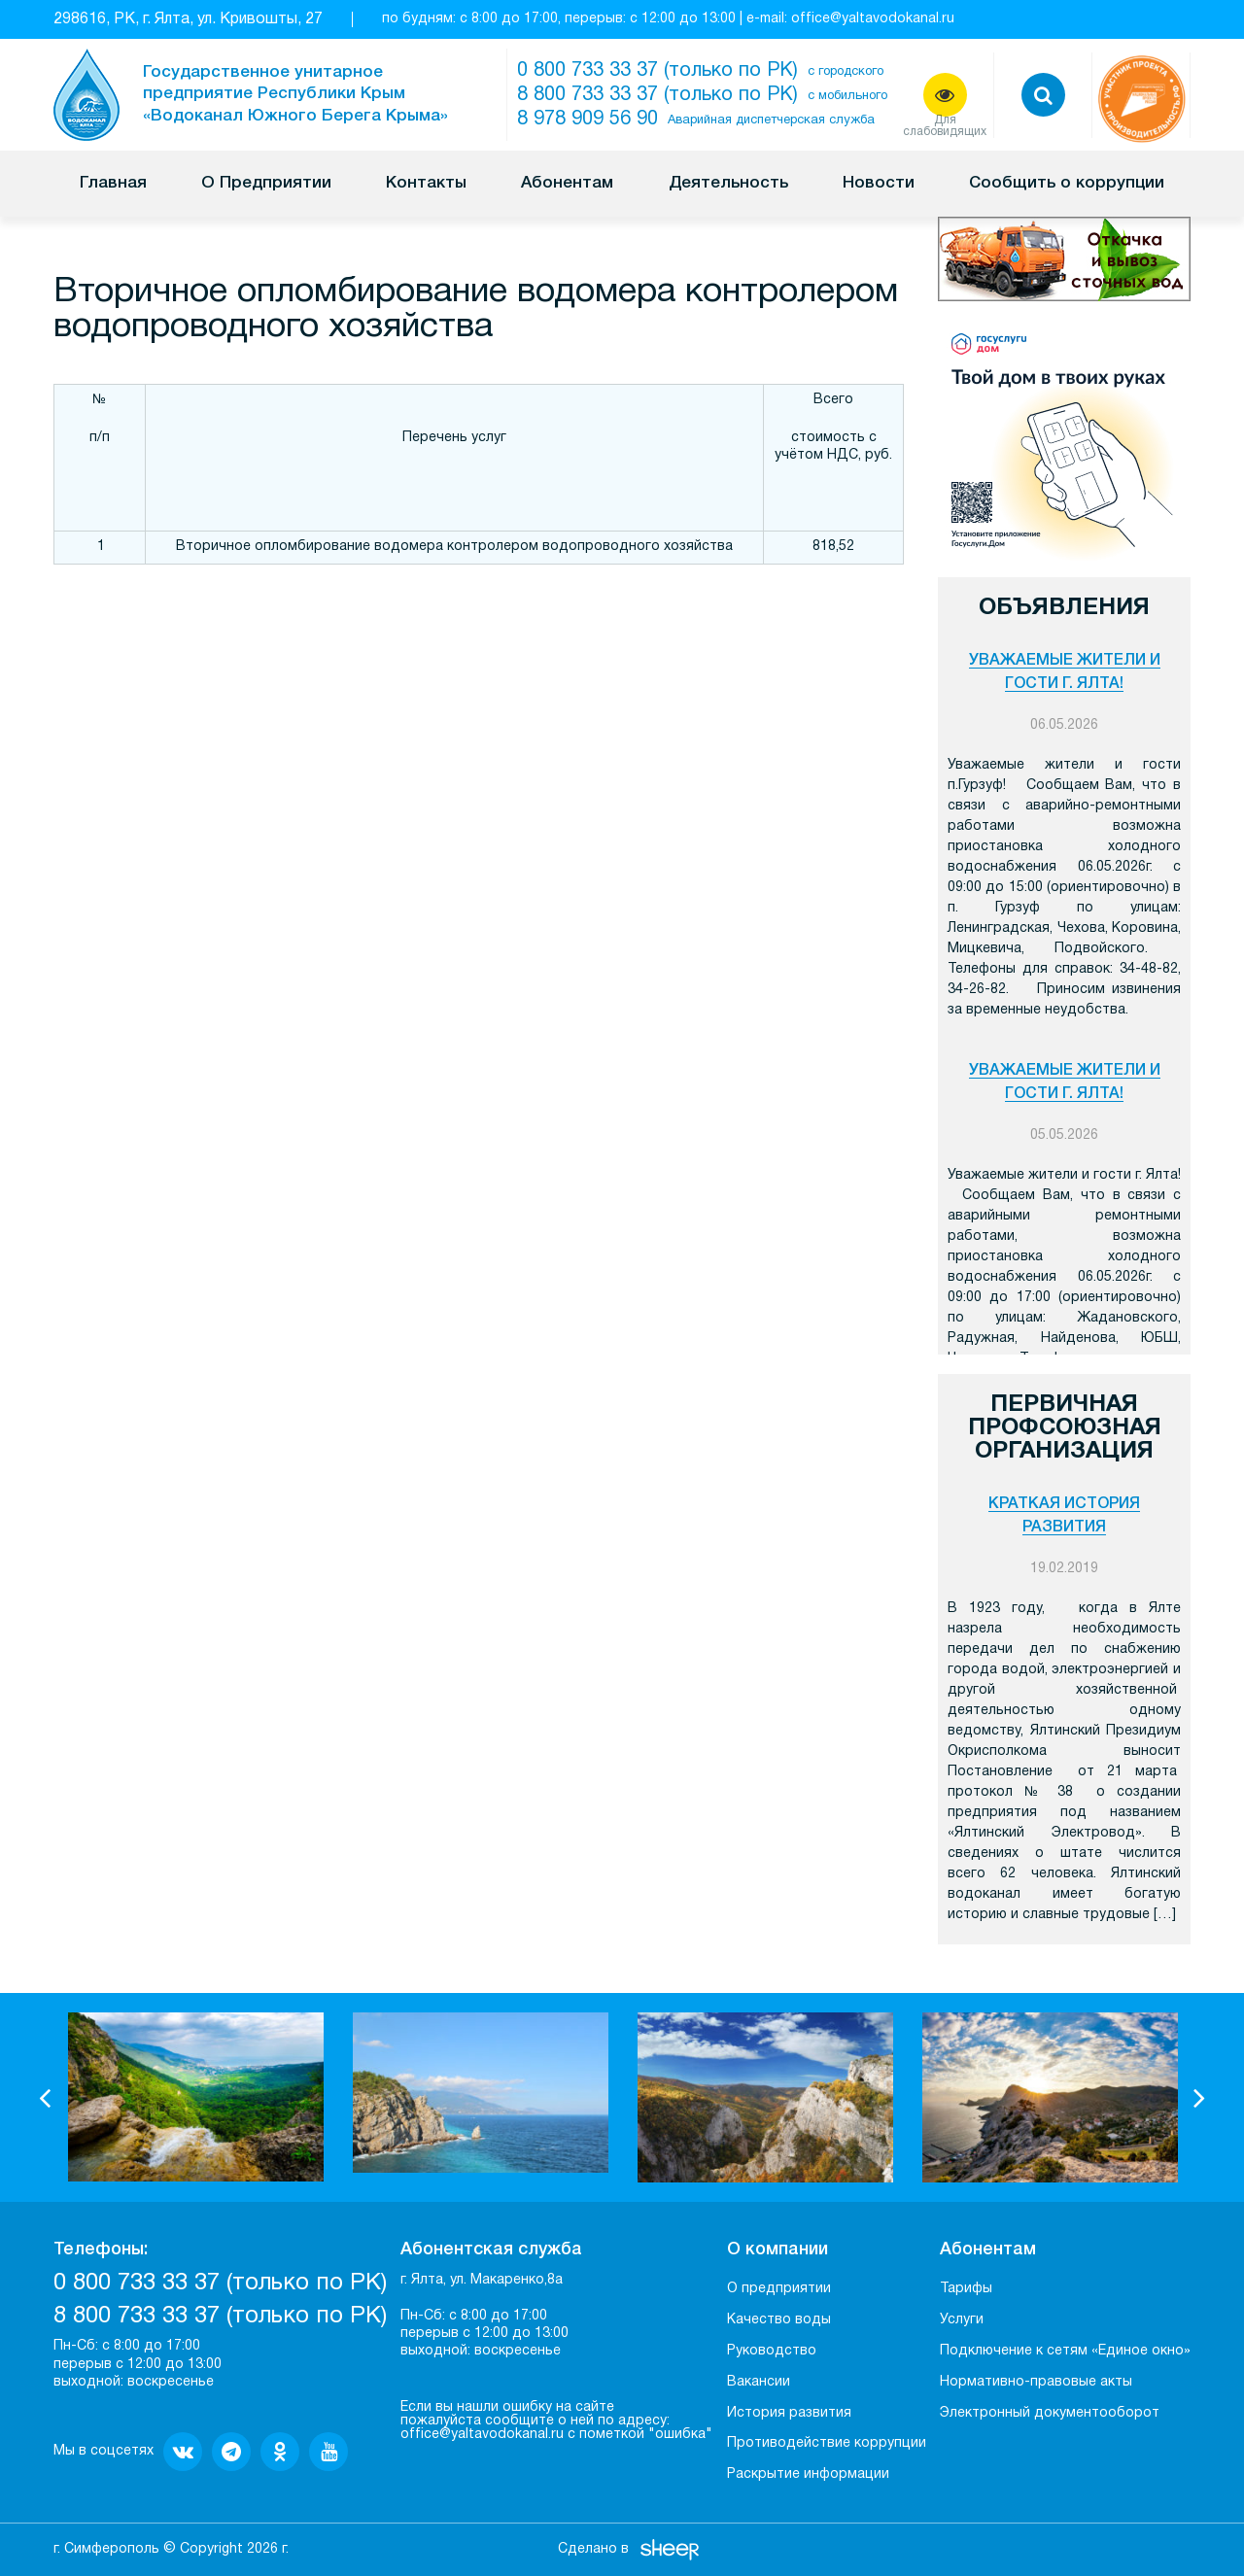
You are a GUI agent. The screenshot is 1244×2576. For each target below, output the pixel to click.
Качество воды (779, 2320)
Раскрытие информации (808, 2474)
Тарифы (966, 2289)
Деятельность (728, 183)
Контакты (426, 183)
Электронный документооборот (1049, 2413)
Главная (113, 183)
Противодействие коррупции (826, 2443)
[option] (195, 2096)
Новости (879, 183)
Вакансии (758, 2382)
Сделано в (593, 2549)
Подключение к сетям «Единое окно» (1065, 2351)
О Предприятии (266, 183)
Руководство (771, 2351)
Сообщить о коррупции (1066, 183)
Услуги (962, 2320)
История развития (789, 2413)
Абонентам (567, 183)
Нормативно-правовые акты (1036, 2382)
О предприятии (779, 2289)
